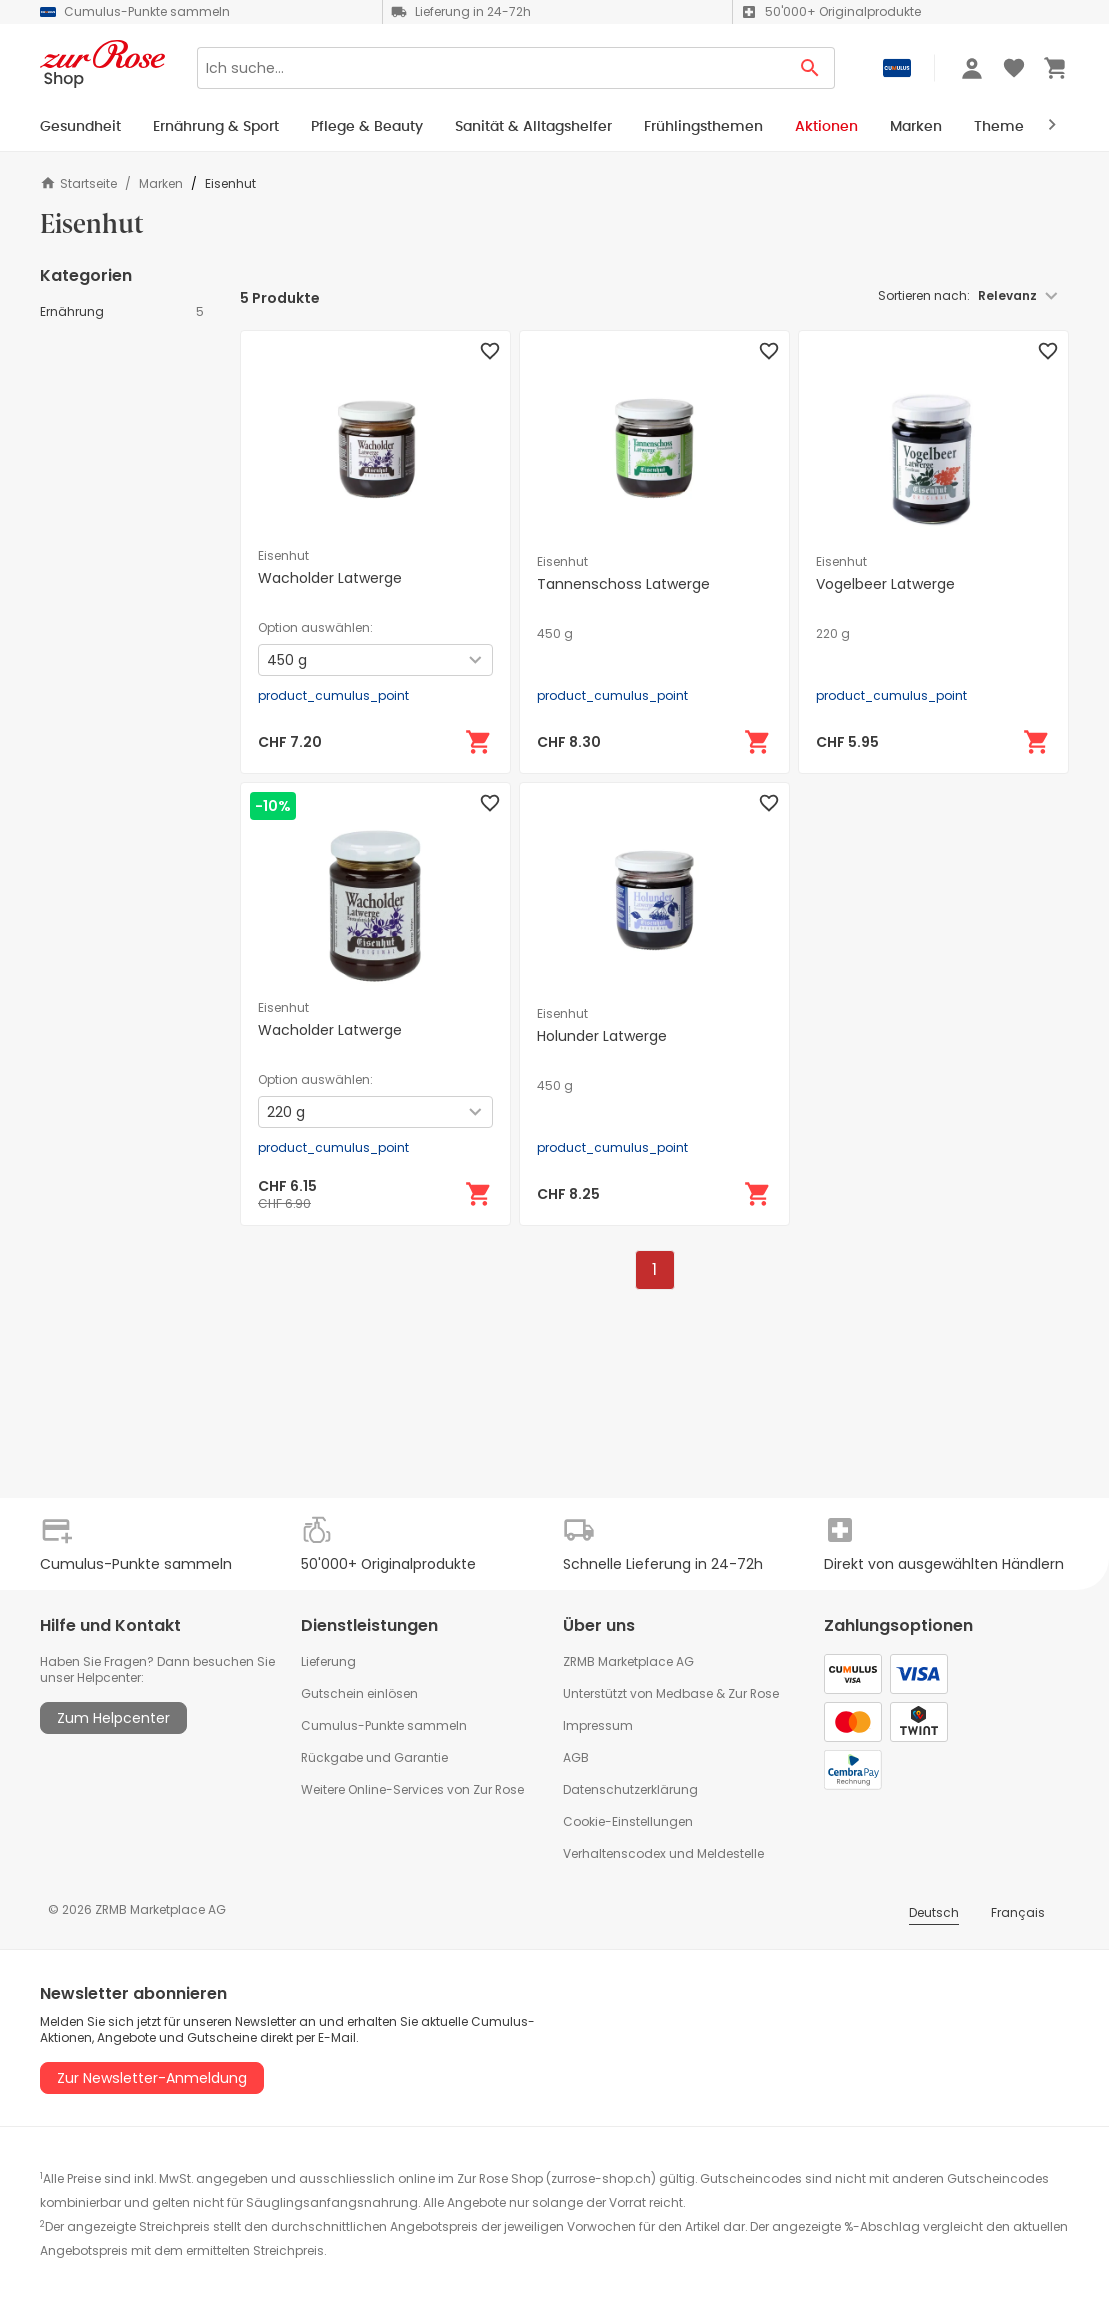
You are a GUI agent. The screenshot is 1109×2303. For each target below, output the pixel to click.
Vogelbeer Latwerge (885, 584)
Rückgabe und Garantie (374, 1757)
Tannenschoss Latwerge (623, 584)
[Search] (491, 68)
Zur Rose (753, 1693)
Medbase (684, 1693)
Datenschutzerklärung (630, 1789)
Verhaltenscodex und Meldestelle (663, 1853)
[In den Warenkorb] (479, 742)
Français (1018, 1912)
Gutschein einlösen (359, 1693)
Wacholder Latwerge (330, 578)
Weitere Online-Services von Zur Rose (412, 1789)
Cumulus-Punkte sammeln (384, 1725)
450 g (555, 634)
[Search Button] (810, 68)
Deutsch (934, 1912)
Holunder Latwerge (602, 1036)
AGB (576, 1757)
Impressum (598, 1725)
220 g (833, 634)
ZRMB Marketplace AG (628, 1661)
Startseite (78, 183)
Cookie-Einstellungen (628, 1821)
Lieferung (328, 1661)
